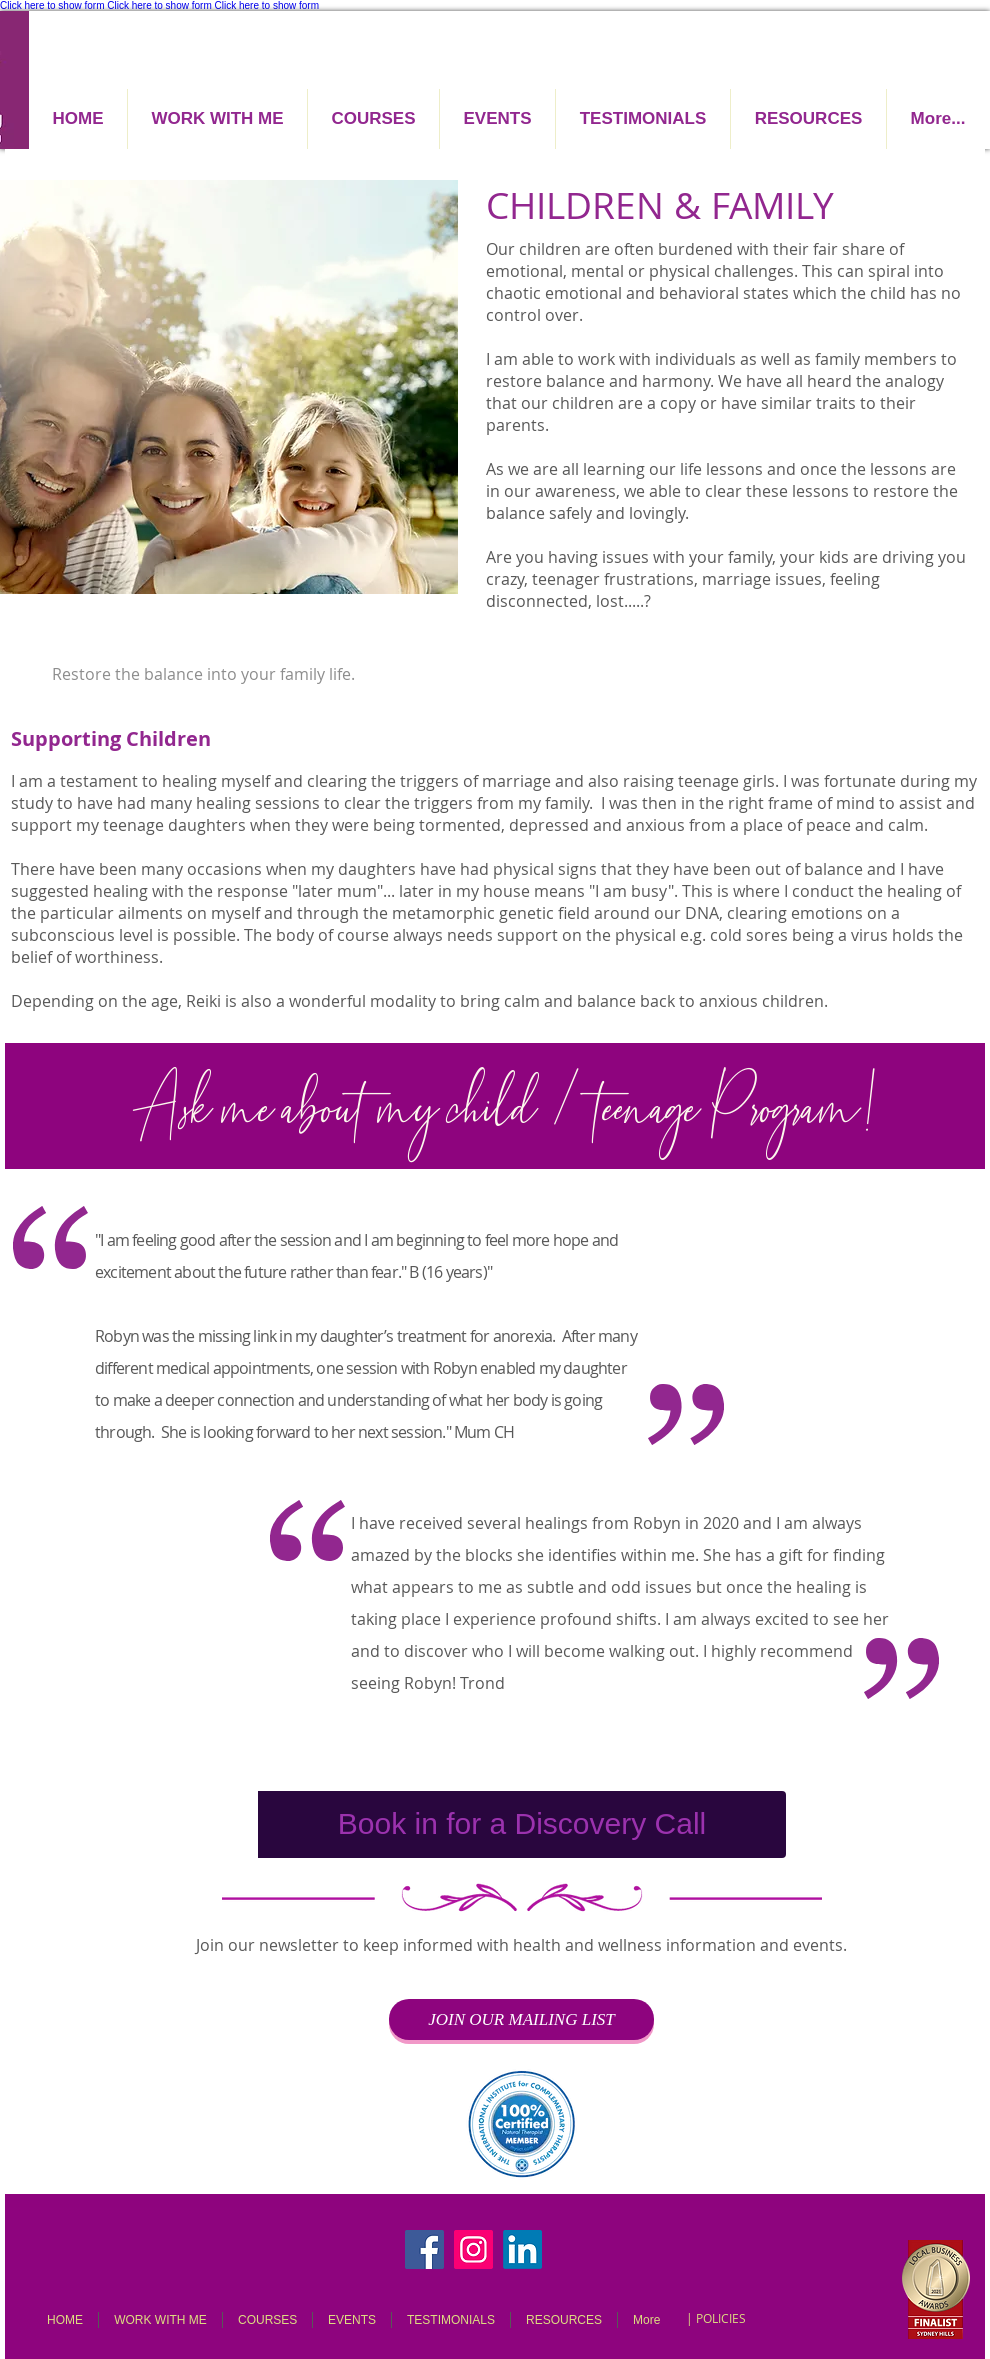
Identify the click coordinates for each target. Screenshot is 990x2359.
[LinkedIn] (522, 2249)
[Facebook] (424, 2249)
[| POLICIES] (715, 2318)
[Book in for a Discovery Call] (522, 1824)
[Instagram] (473, 2249)
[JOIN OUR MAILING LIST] (521, 2019)
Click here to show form (52, 5)
